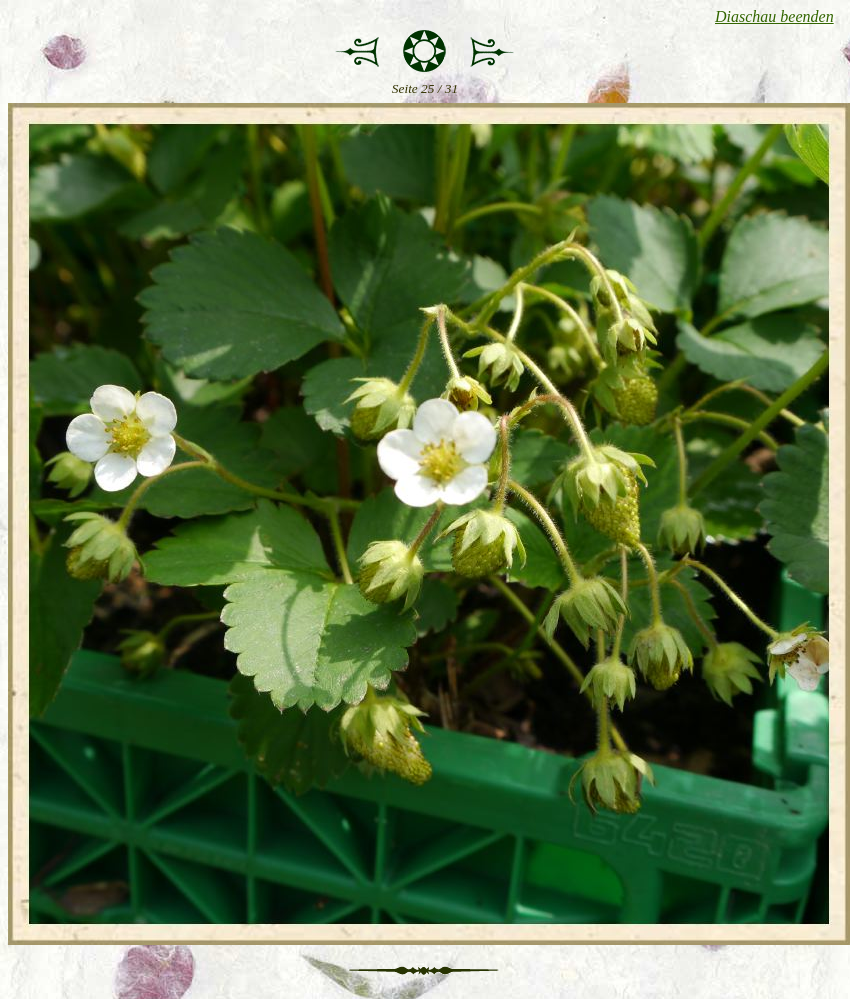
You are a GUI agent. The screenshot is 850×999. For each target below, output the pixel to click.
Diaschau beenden (774, 16)
